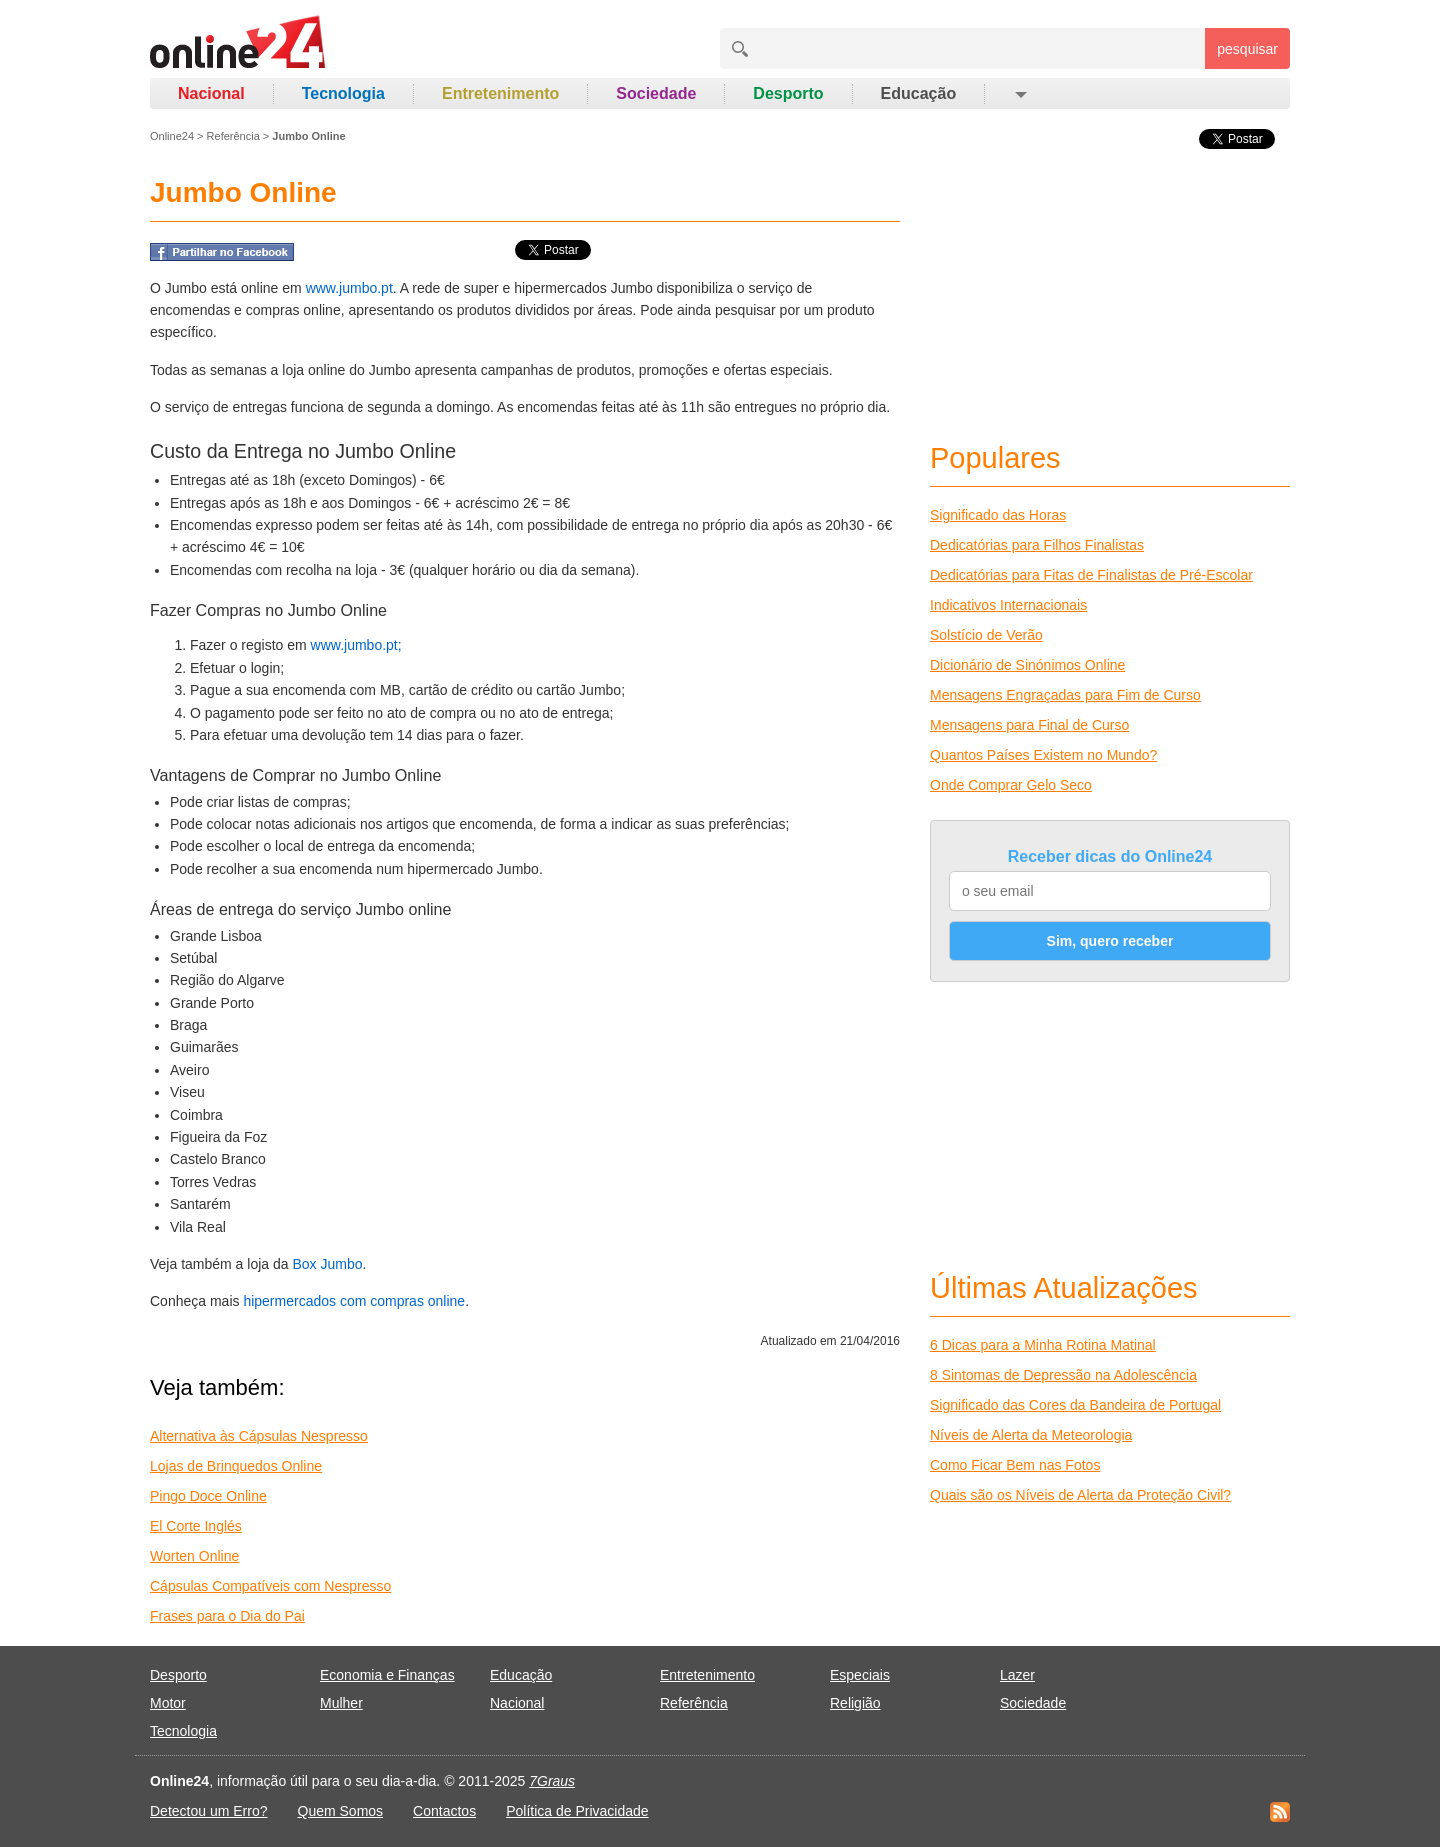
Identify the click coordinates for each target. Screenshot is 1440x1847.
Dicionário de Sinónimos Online (1027, 665)
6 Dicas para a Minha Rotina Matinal (1043, 1345)
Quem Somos (341, 1811)
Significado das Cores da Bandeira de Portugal (1075, 1405)
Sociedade (656, 93)
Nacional (211, 93)
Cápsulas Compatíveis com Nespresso (270, 1586)
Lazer (1017, 1675)
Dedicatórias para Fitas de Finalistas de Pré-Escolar (1091, 575)
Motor (168, 1703)
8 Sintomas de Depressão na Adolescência (1063, 1375)
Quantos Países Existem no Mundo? (1043, 755)
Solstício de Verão (986, 635)
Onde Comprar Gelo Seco (1011, 785)
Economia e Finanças (387, 1675)
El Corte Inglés (196, 1526)
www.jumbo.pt (349, 288)
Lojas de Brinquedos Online (236, 1466)
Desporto (788, 93)
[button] (1019, 94)
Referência (233, 136)
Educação (919, 93)
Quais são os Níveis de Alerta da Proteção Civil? (1080, 1495)
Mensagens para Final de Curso (1029, 725)
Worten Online (194, 1556)
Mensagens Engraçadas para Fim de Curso (1065, 695)
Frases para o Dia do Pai (227, 1616)
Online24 (172, 136)
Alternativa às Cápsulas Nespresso (259, 1436)
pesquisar (1247, 49)
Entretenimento (500, 93)
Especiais (860, 1675)
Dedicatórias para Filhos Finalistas (1037, 545)
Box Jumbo (327, 1264)
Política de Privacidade (577, 1811)
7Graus (552, 1781)
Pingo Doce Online (208, 1496)
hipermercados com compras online (354, 1301)
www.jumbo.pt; (356, 645)
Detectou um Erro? (209, 1811)
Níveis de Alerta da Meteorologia (1031, 1435)
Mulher (341, 1703)
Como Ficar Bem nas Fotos (1015, 1465)
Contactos (444, 1811)
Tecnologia (343, 93)
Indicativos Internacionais (1008, 605)
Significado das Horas (998, 515)
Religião (855, 1703)
